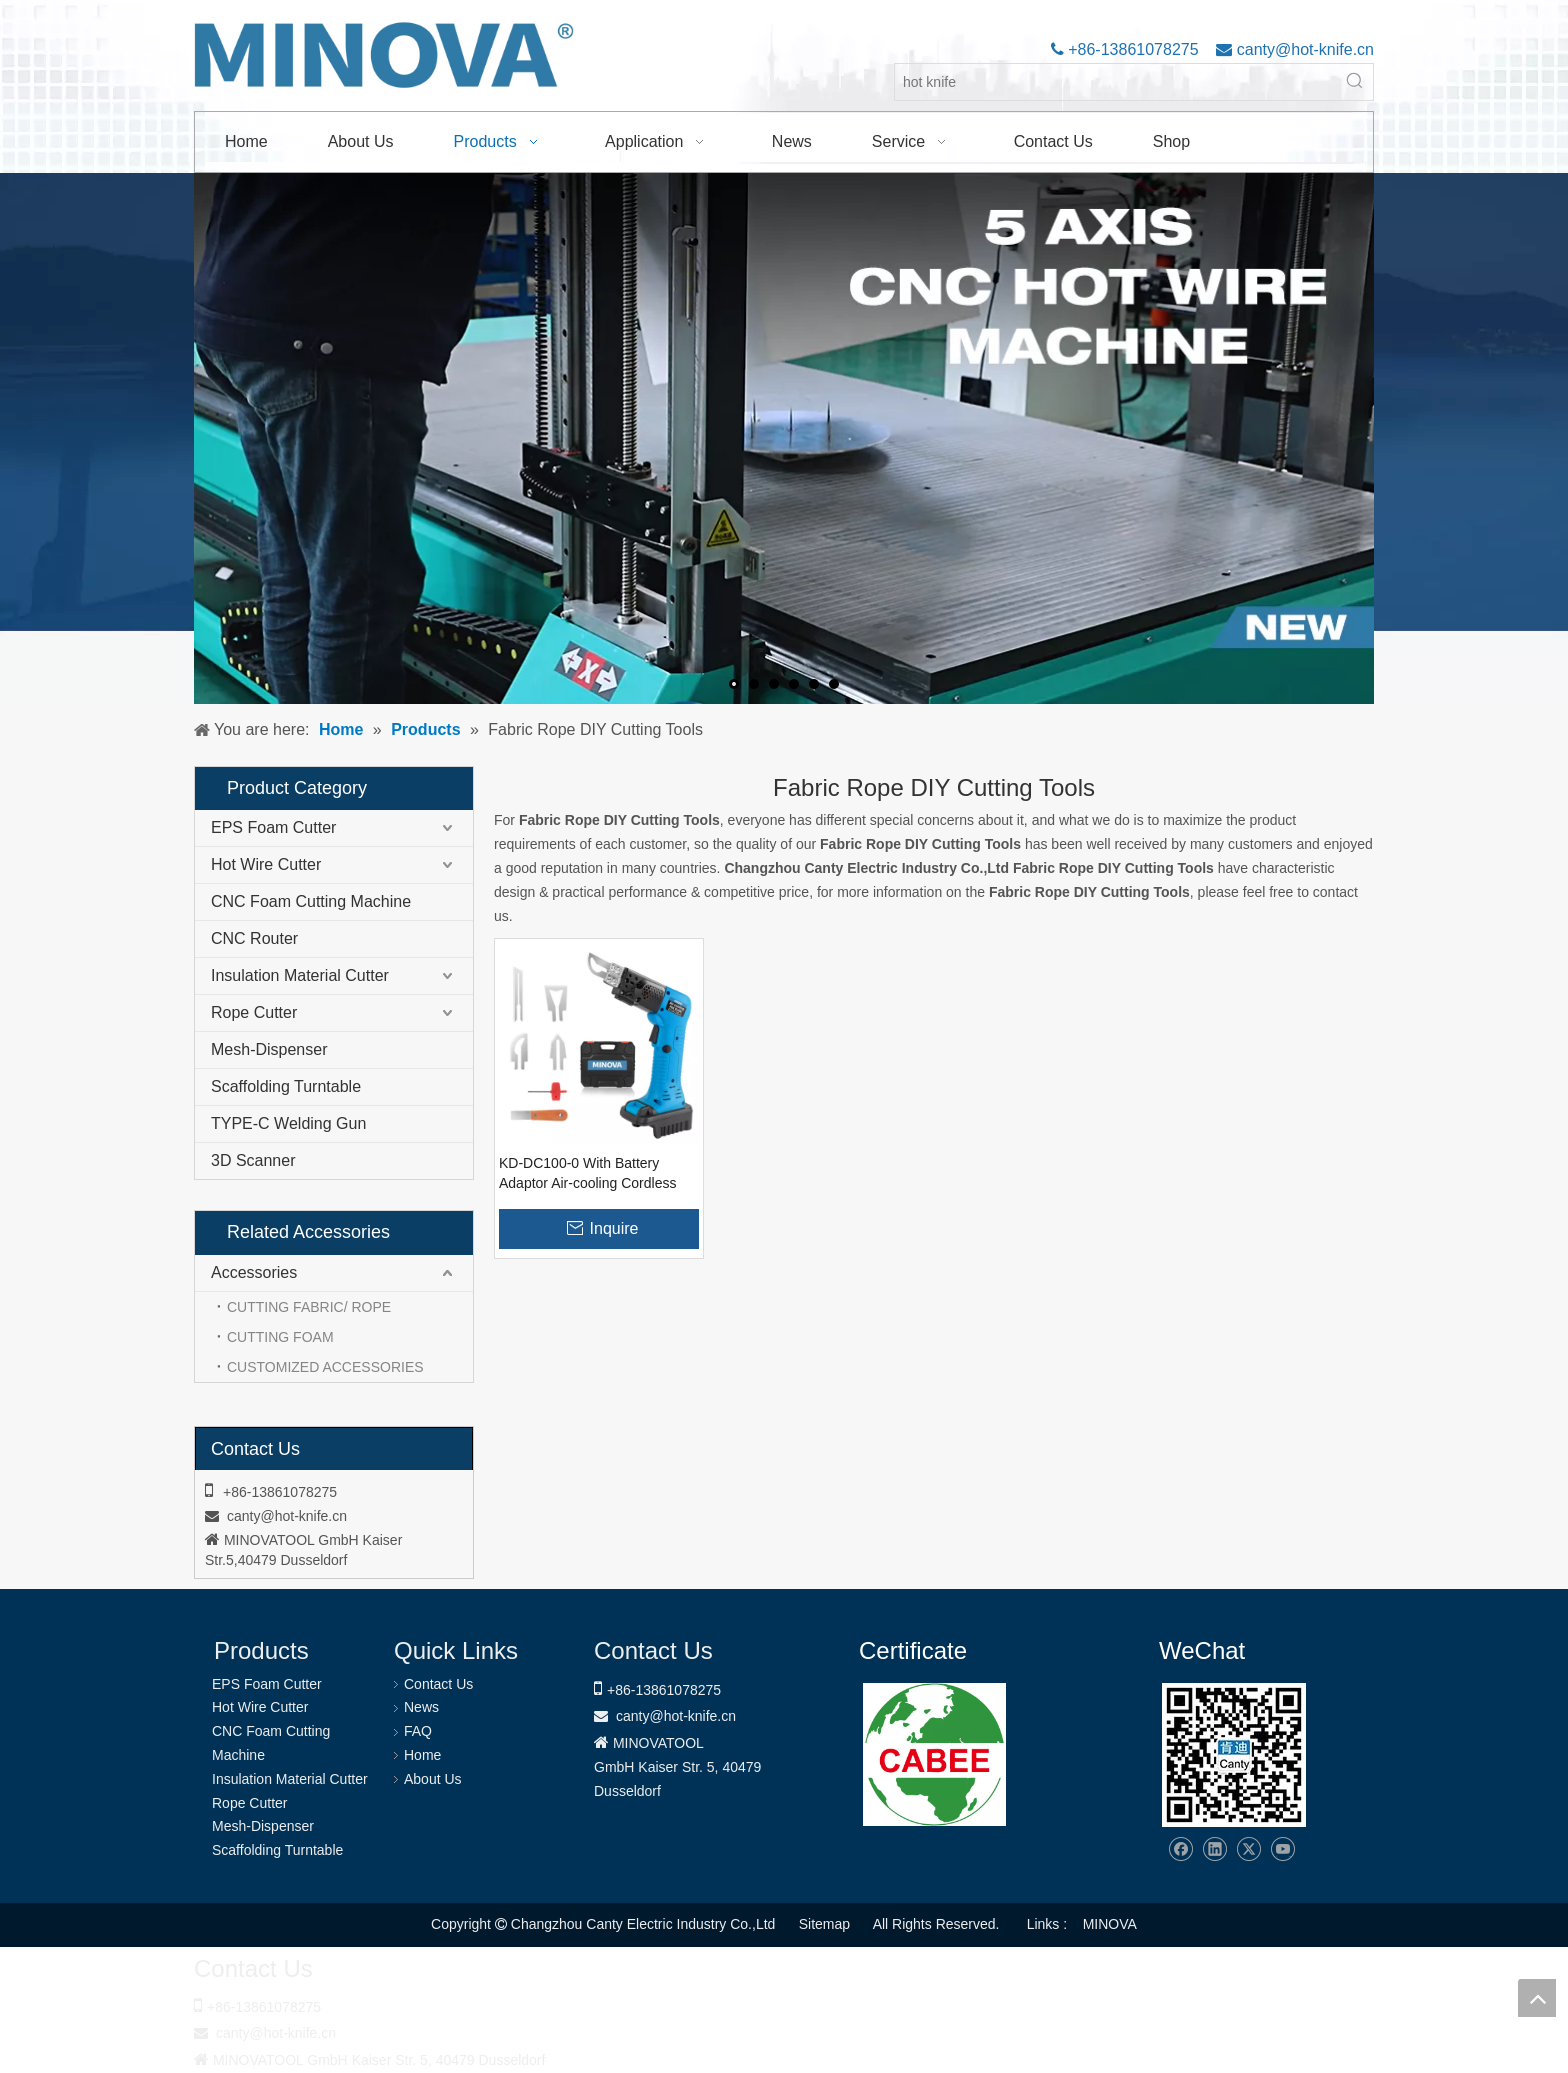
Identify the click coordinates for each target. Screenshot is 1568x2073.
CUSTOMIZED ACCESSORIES (325, 1367)
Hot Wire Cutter (266, 864)
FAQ (418, 1731)
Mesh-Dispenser (269, 1049)
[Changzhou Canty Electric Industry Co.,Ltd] (1234, 1755)
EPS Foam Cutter (273, 827)
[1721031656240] (934, 1754)
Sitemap (824, 1924)
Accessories (254, 1272)
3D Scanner (253, 1160)
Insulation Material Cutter (300, 975)
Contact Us (438, 1684)
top (1537, 1998)
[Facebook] (1180, 1849)
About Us (433, 1779)
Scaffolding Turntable (286, 1086)
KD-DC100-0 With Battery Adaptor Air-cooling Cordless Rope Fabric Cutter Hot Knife (589, 1174)
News (421, 1707)
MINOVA (1110, 1924)
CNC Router (254, 938)
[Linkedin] (1214, 1849)
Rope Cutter (254, 1012)
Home (422, 1755)
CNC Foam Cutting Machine (311, 901)
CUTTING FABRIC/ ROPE (309, 1307)
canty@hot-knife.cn (1303, 49)
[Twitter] (1248, 1849)
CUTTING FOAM (280, 1337)
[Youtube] (1282, 1849)
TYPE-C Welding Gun (288, 1123)
